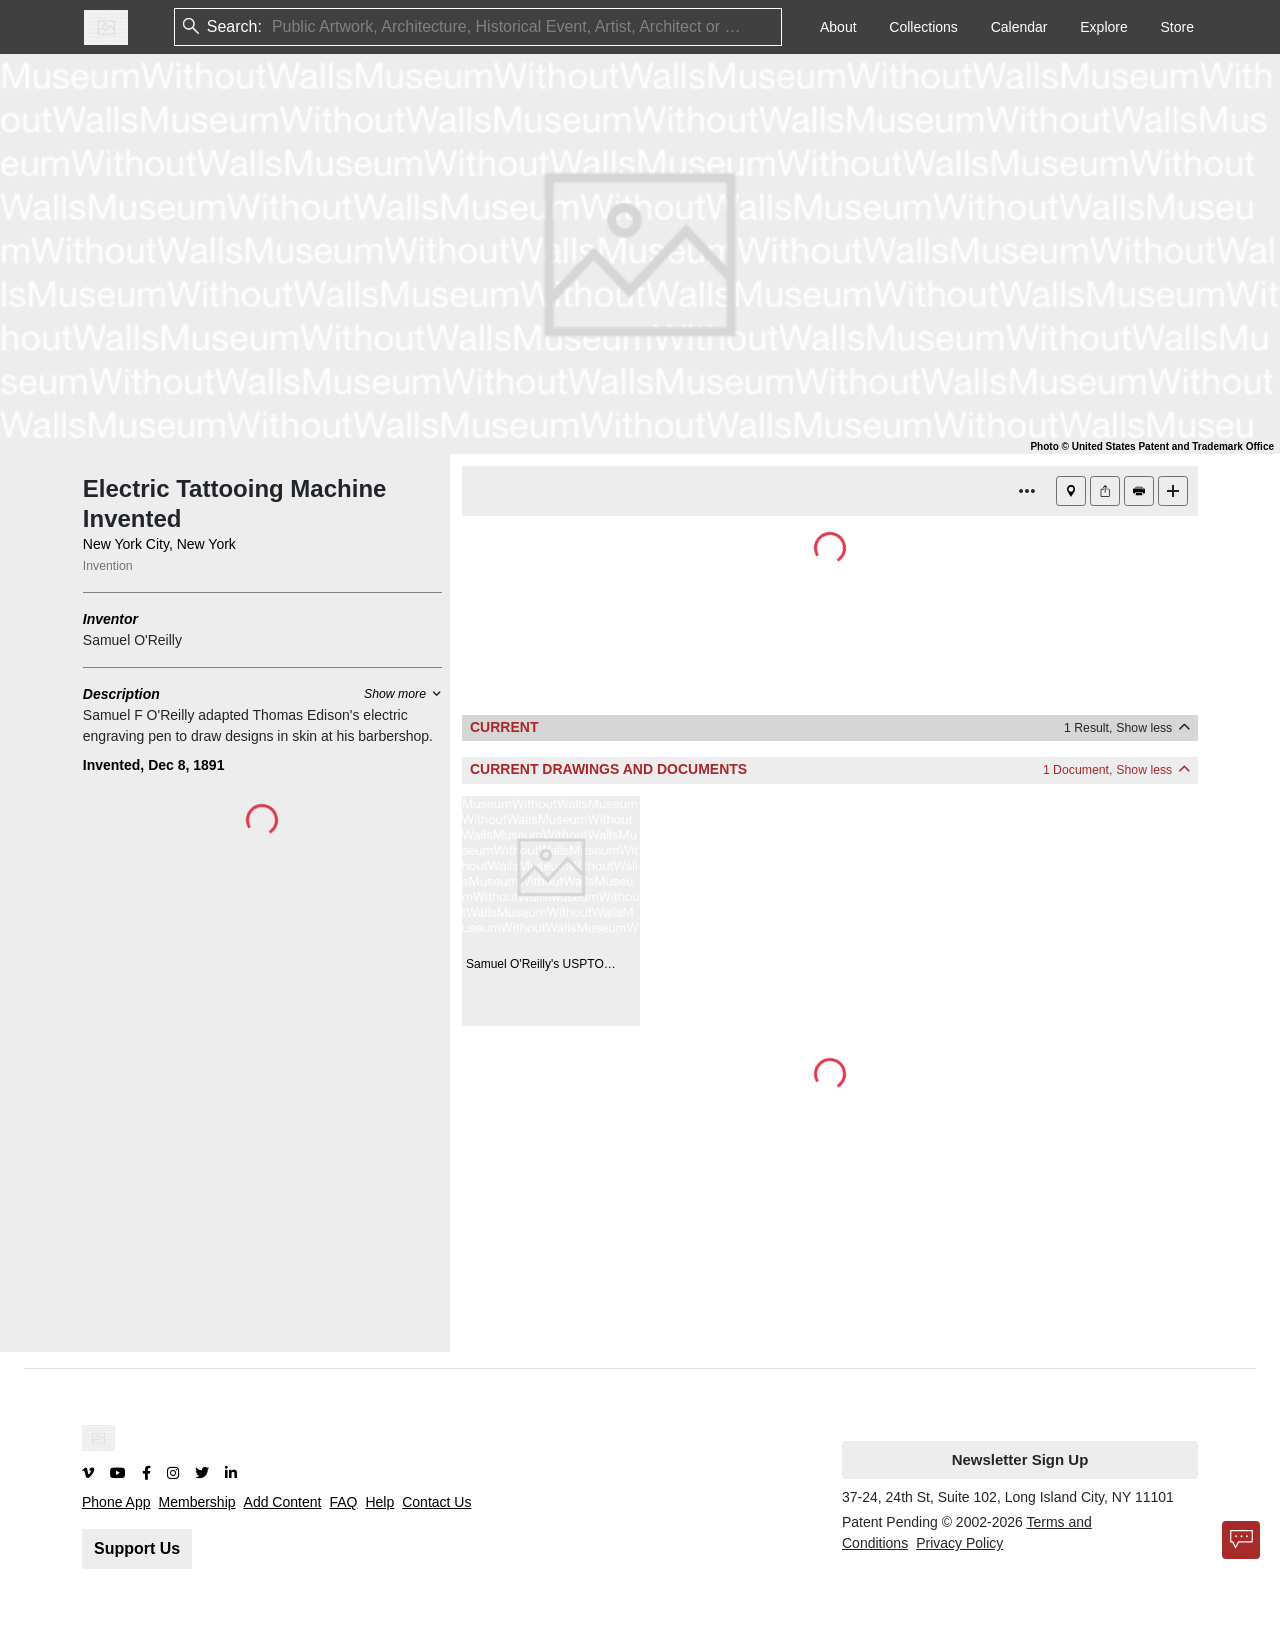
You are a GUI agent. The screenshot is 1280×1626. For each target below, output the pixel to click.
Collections (923, 27)
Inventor (110, 619)
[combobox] (274, 27)
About (838, 27)
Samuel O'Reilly (132, 640)
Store (1177, 27)
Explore (1103, 27)
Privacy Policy (959, 1543)
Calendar (1019, 27)
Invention (108, 566)
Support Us (137, 1548)
